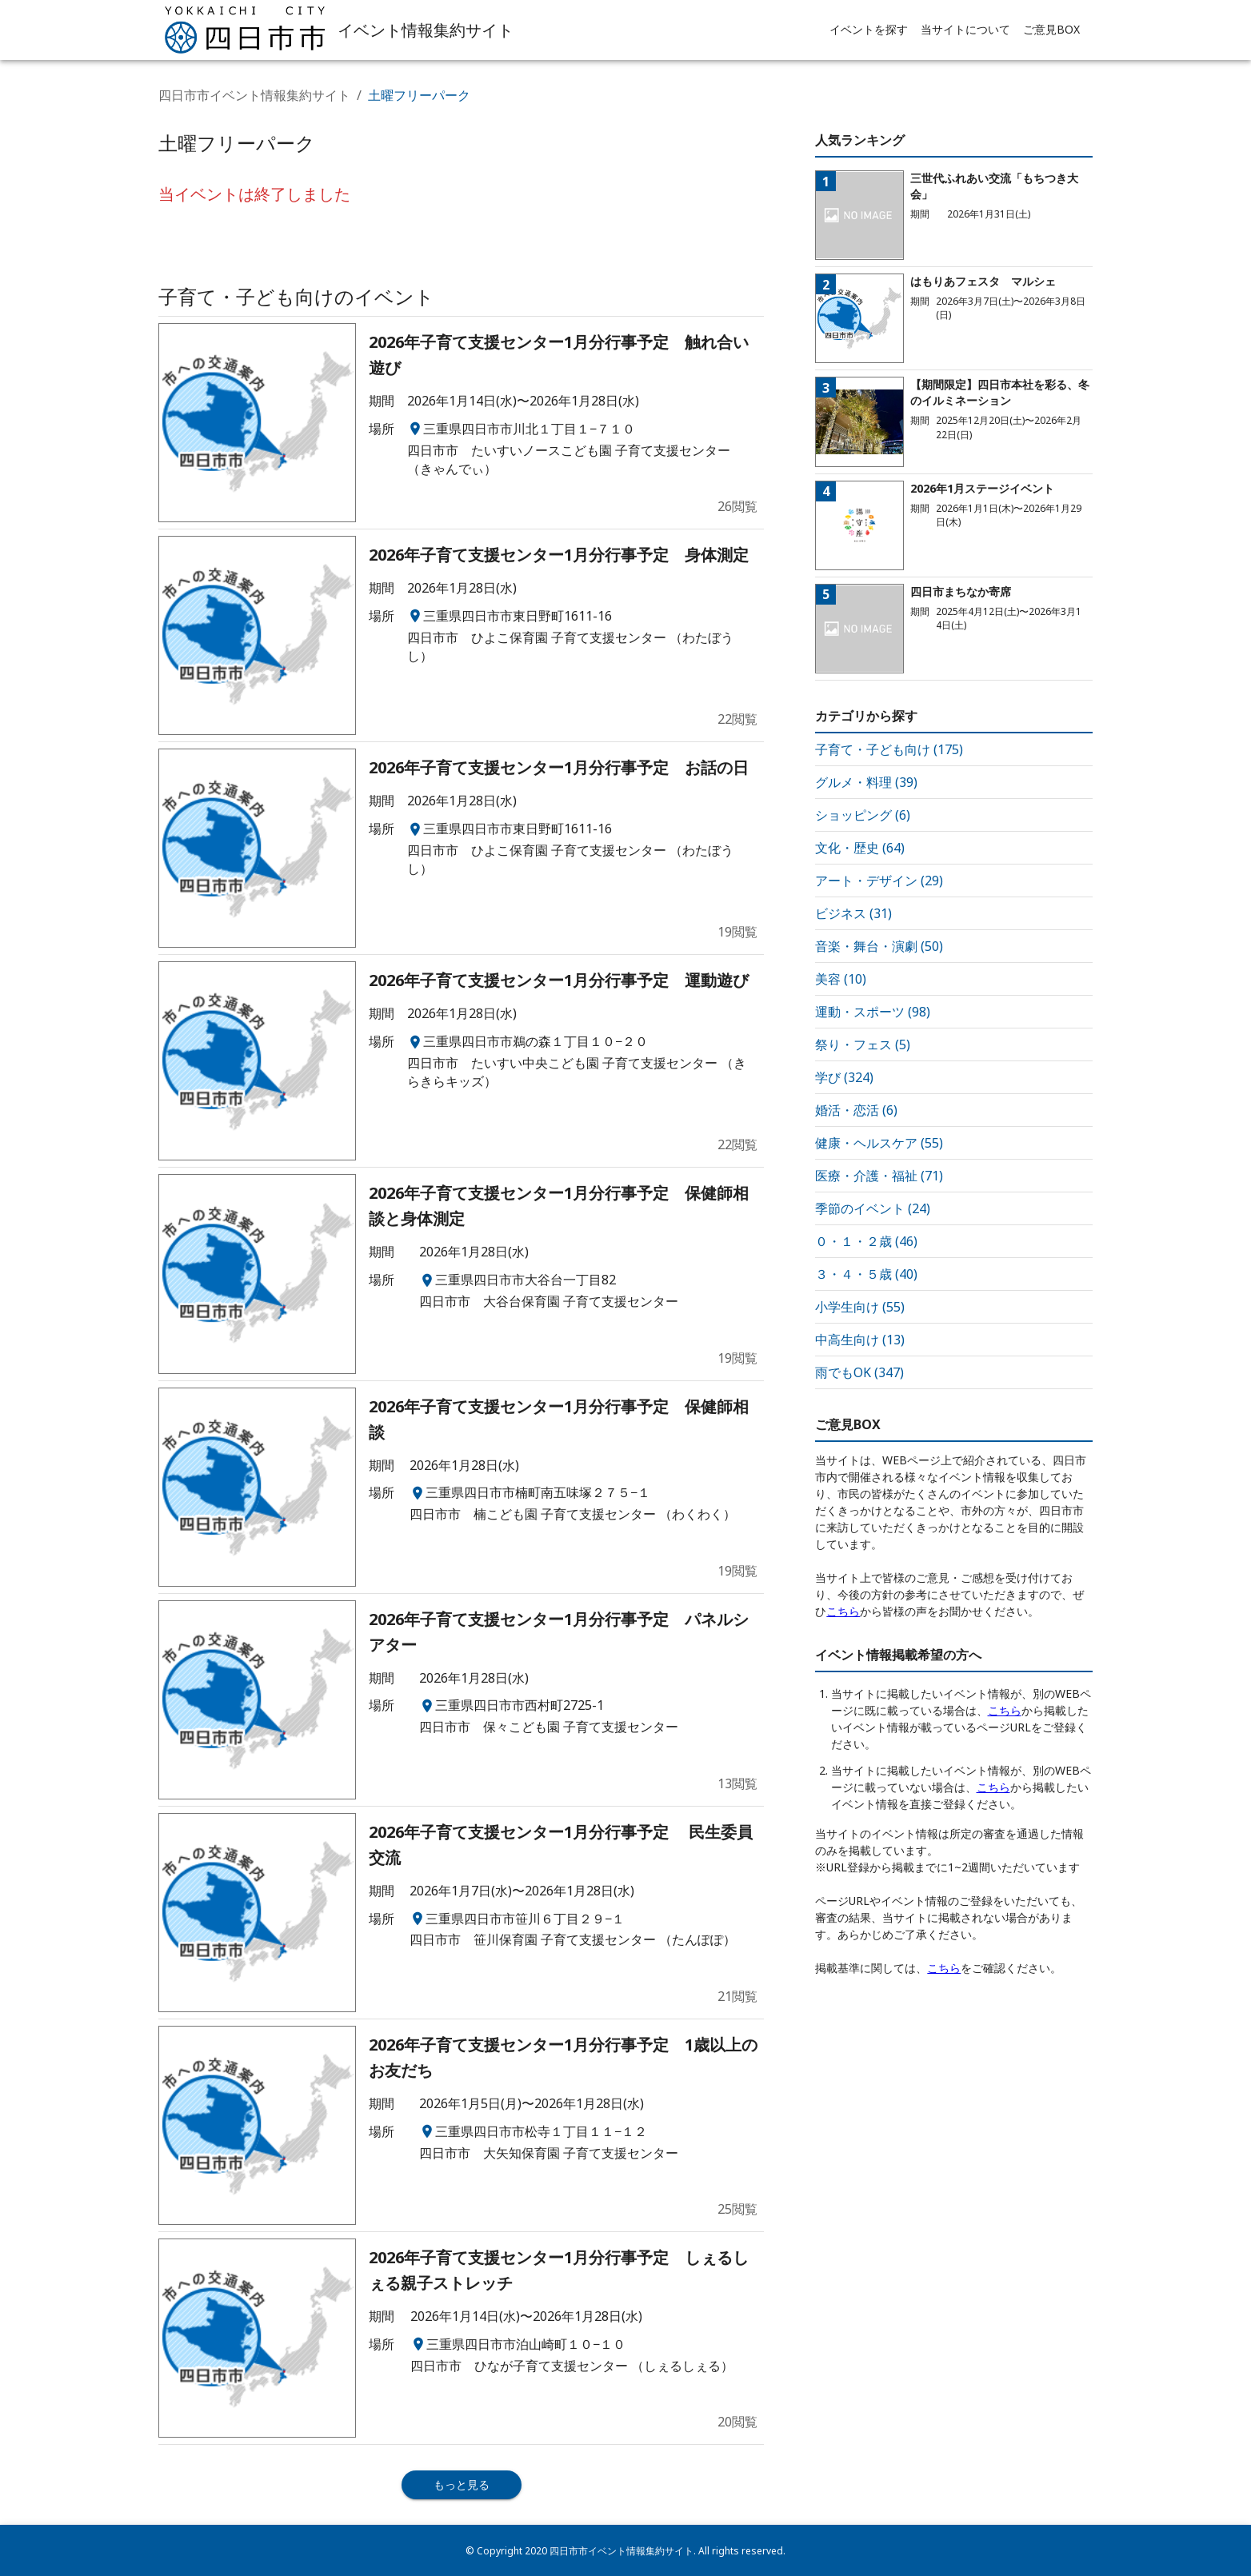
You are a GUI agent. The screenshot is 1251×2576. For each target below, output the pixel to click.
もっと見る (462, 2484)
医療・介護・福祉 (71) (879, 1175)
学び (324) (844, 1077)
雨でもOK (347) (859, 1372)
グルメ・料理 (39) (866, 782)
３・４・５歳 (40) (866, 1274)
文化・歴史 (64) (860, 848)
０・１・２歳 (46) (866, 1241)
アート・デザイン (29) (879, 880)
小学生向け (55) (860, 1307)
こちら (843, 1611)
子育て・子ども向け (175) (889, 749)
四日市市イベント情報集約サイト (254, 95)
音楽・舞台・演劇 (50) (879, 946)
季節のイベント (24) (872, 1208)
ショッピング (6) (862, 815)
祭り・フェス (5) (862, 1044)
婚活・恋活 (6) (856, 1110)
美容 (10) (840, 979)
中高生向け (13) (860, 1339)
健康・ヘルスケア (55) (879, 1143)
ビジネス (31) (853, 913)
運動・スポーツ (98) (872, 1011)
